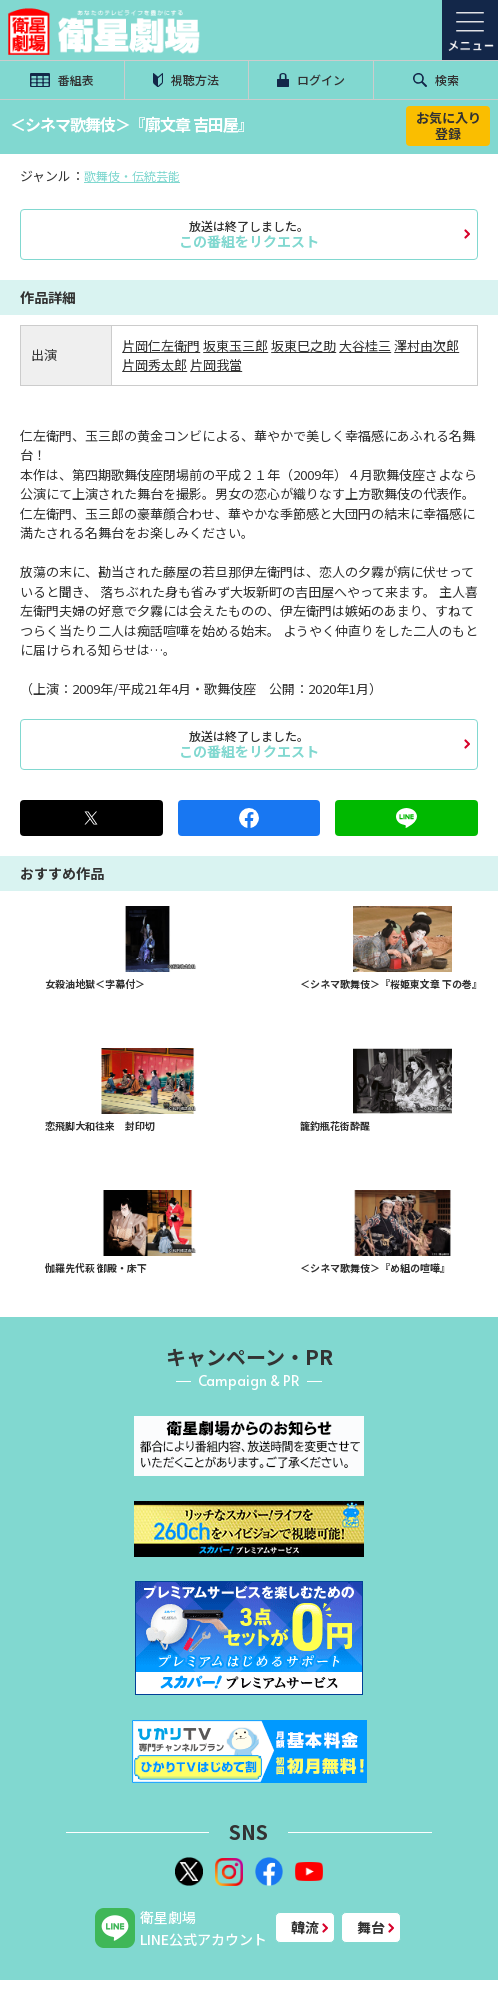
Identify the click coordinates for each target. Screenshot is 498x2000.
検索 (436, 79)
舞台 (371, 1927)
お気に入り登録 (448, 125)
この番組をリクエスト (249, 234)
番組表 (62, 79)
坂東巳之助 (303, 345)
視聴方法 (186, 79)
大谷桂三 (365, 345)
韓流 (305, 1927)
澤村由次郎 (426, 345)
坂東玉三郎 (235, 345)
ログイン (311, 79)
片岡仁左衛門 (161, 345)
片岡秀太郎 (154, 364)
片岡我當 (216, 364)
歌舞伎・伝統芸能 (132, 175)
